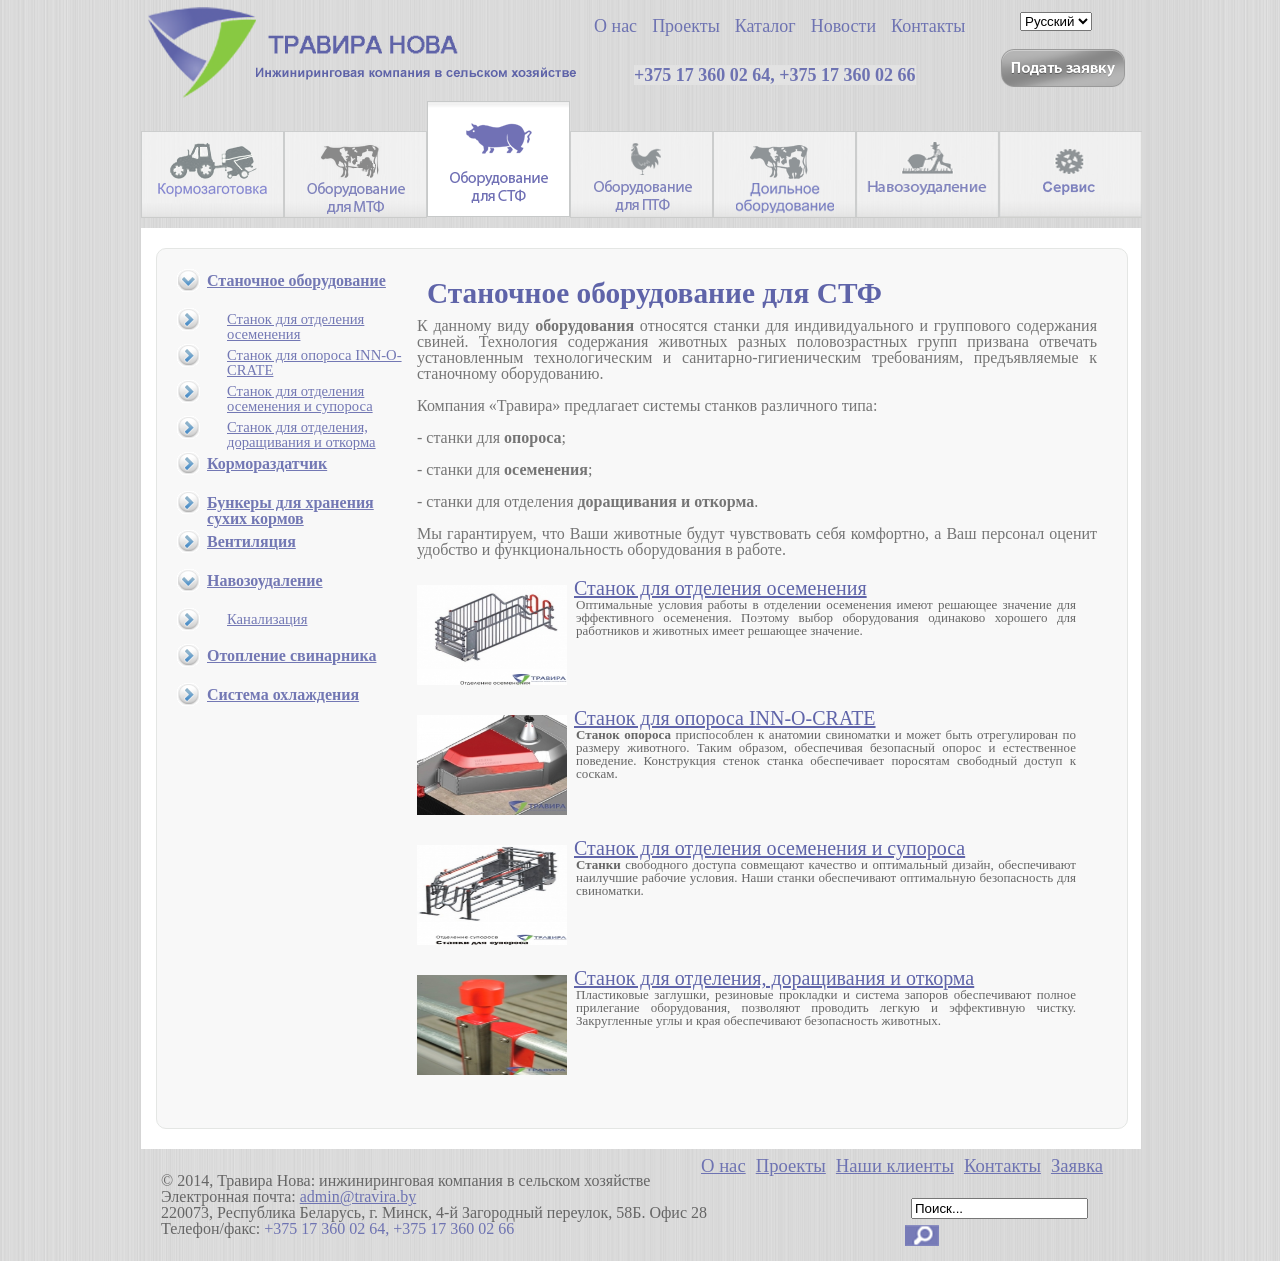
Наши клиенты (895, 1165)
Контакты (1002, 1165)
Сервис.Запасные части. (1070, 174)
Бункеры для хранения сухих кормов (290, 510)
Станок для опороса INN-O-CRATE (314, 362)
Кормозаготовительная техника (212, 174)
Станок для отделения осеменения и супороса (300, 398)
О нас (723, 1165)
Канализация (267, 619)
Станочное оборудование (296, 280)
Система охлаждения (283, 694)
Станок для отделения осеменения (295, 326)
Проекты (791, 1165)
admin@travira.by (358, 1196)
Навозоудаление (927, 174)
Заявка (1077, 1165)
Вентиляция (251, 541)
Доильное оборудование (784, 174)
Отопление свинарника (291, 655)
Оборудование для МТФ (355, 174)
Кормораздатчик (267, 463)
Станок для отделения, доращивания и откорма (301, 434)
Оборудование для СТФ (498, 159)
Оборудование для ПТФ (641, 174)
